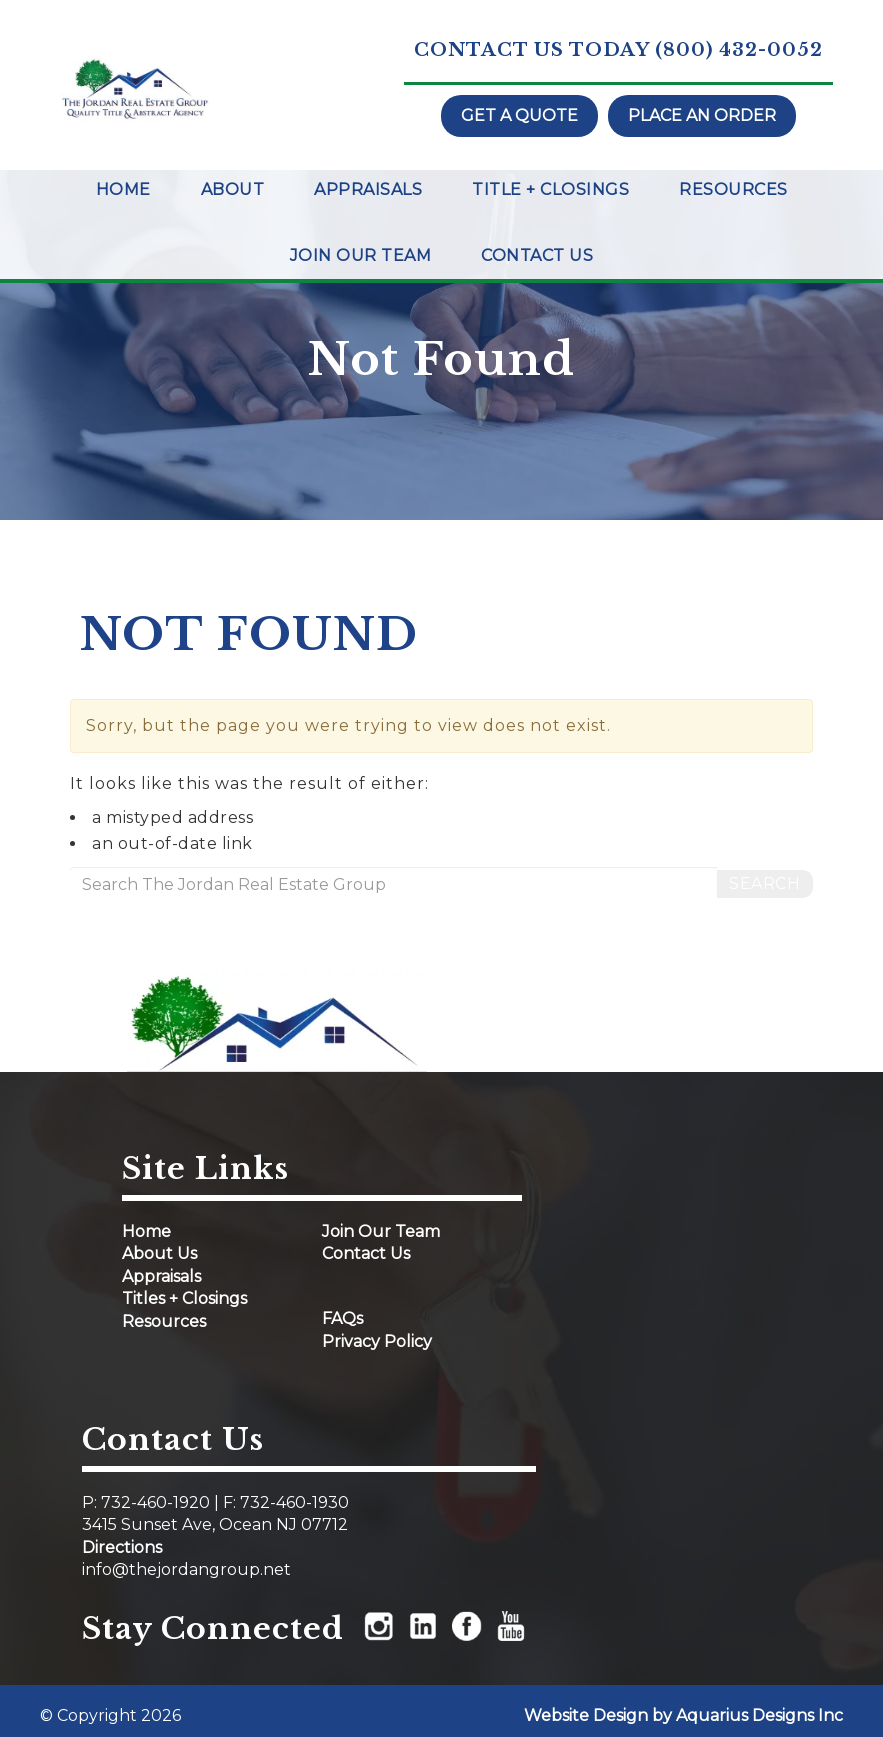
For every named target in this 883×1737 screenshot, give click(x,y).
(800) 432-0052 (739, 50)
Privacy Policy (377, 1341)
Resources (733, 189)
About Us (159, 1253)
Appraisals (368, 189)
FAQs (342, 1318)
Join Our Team (361, 255)
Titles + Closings (184, 1298)
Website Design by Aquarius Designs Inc (683, 1715)
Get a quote (519, 115)
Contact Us (537, 255)
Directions (122, 1547)
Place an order (702, 115)
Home (123, 189)
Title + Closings (550, 189)
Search (764, 883)
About (233, 189)
